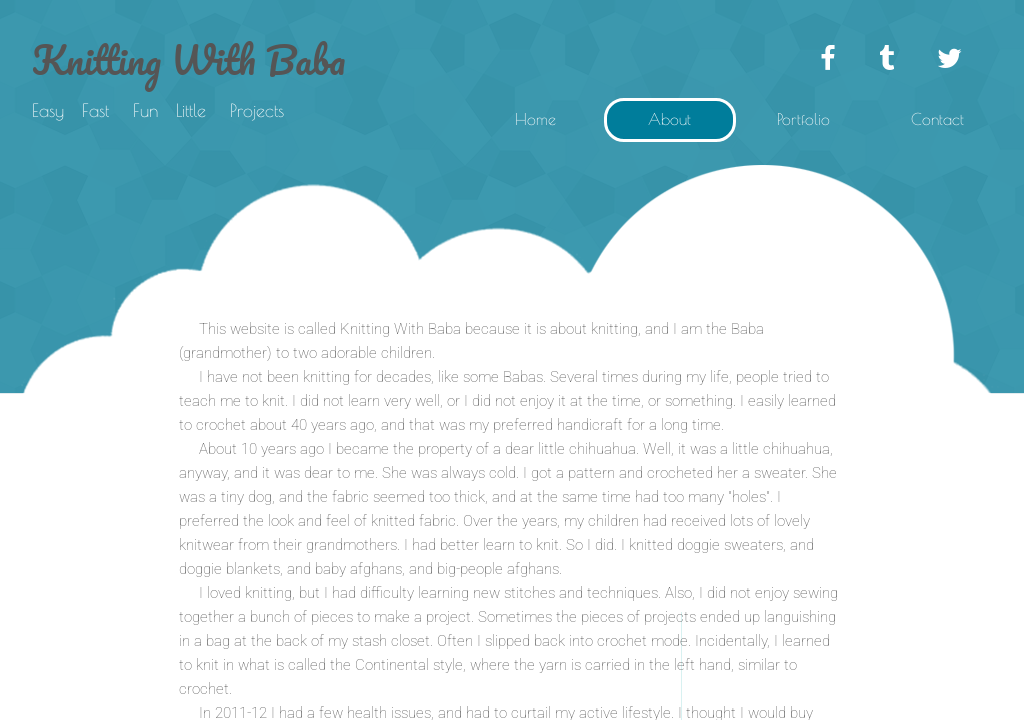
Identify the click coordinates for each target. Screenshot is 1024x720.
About (669, 119)
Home (535, 119)
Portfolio (803, 119)
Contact (937, 119)
